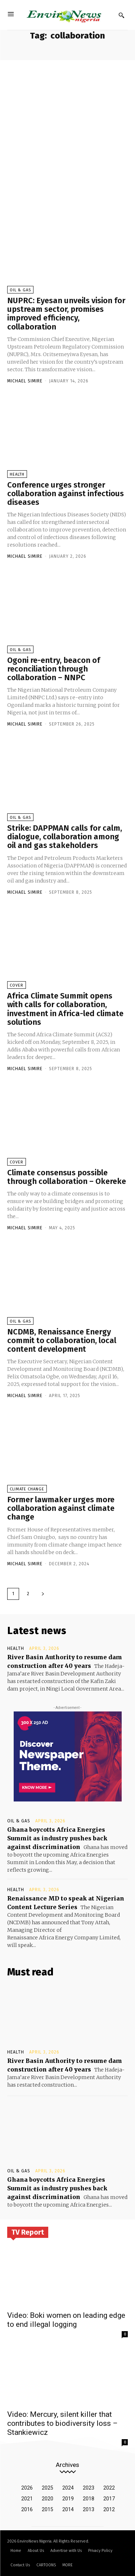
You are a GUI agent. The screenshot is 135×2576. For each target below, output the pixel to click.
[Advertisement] (67, 131)
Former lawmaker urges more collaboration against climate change (60, 1508)
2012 (109, 2509)
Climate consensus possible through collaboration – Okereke (66, 1177)
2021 (27, 2498)
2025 (47, 2488)
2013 (88, 2509)
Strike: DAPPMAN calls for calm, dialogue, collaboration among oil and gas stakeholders (64, 836)
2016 (27, 2509)
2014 (68, 2509)
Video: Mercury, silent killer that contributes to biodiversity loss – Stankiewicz (62, 2423)
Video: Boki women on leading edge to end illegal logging (66, 2320)
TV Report (28, 2232)
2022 (109, 2488)
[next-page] (43, 1594)
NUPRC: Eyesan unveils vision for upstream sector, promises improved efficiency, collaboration (66, 314)
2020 (47, 2498)
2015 (47, 2509)
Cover (16, 985)
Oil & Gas (20, 290)
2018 (88, 2498)
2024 (68, 2488)
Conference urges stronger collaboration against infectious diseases (65, 493)
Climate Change (27, 1489)
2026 (27, 2488)
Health (17, 474)
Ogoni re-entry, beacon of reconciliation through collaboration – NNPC (53, 668)
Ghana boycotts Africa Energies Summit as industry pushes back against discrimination (57, 1838)
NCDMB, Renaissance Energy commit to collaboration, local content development (61, 1340)
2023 (88, 2488)
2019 (68, 2498)
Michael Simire (24, 380)
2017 (109, 2498)
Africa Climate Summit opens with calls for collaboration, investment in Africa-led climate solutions (65, 1009)
